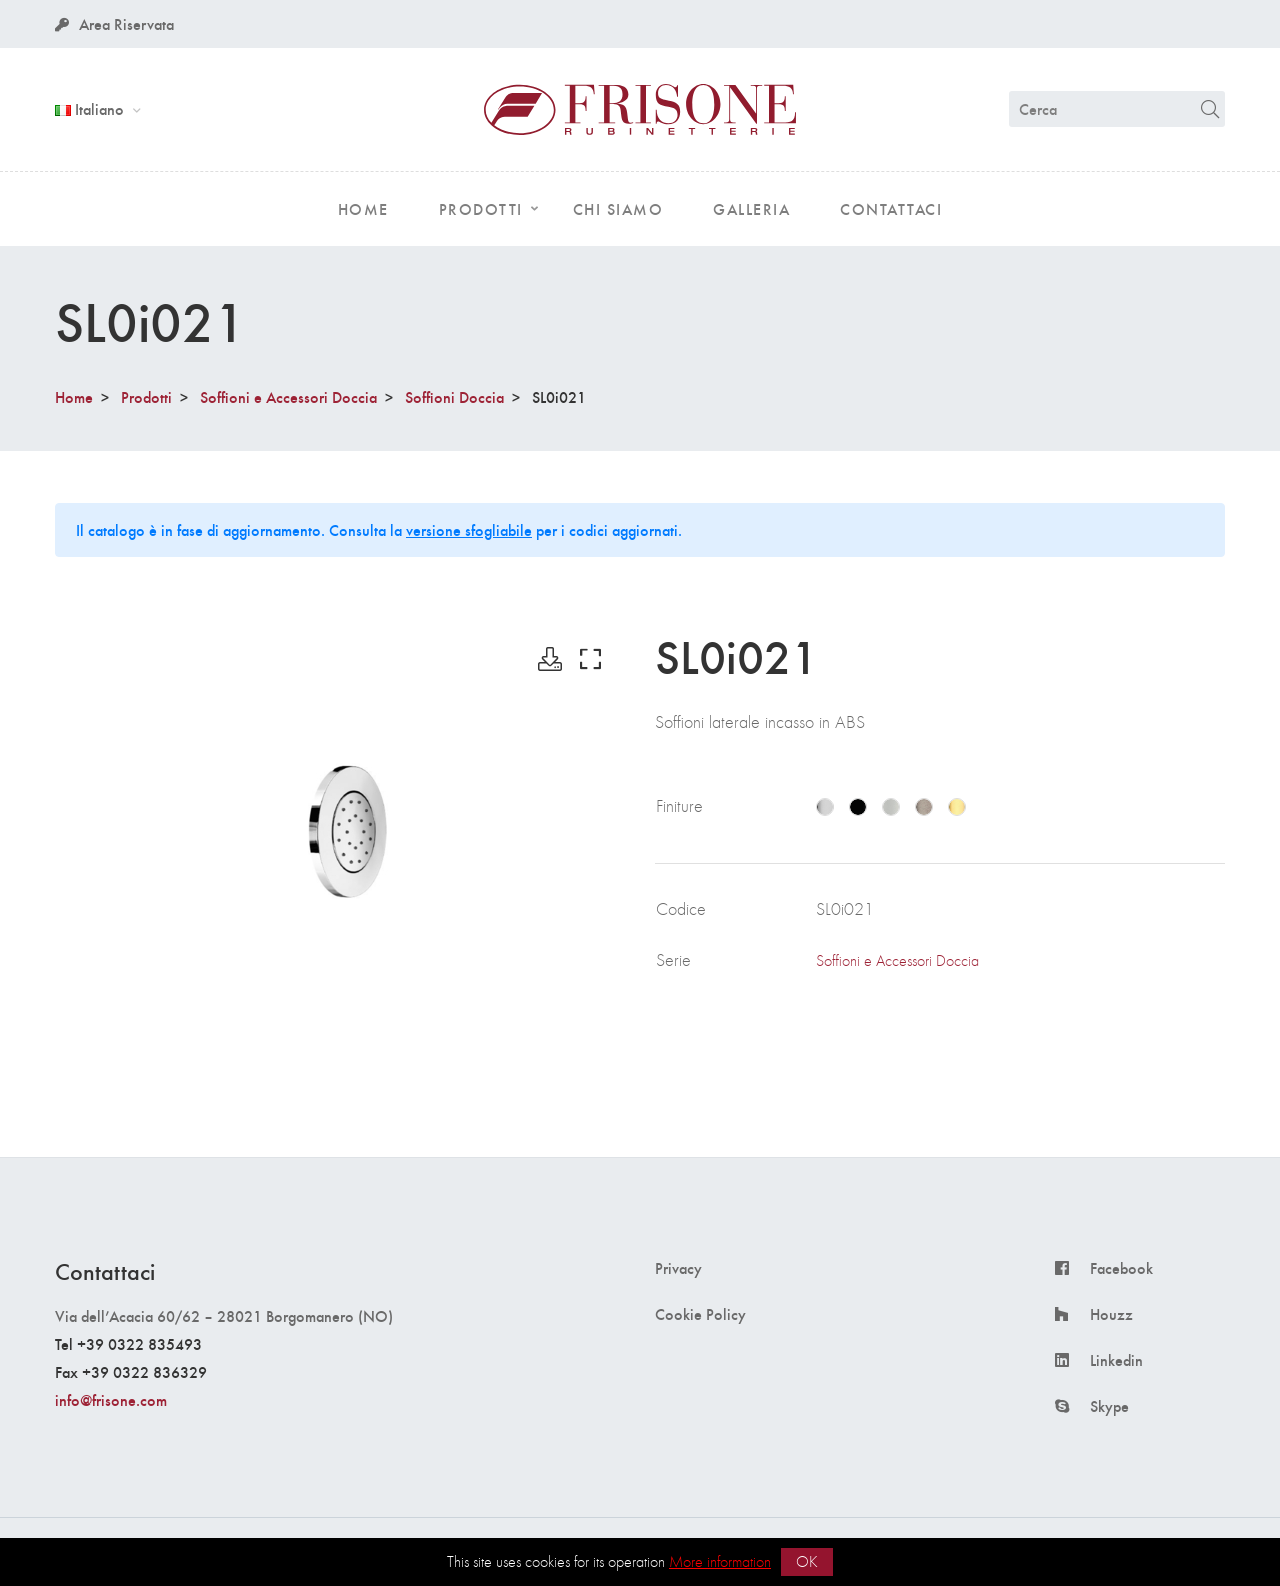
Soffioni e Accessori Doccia (288, 396)
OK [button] (807, 1561)
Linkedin (1116, 1360)
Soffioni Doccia (454, 396)
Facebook (1121, 1268)
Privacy (678, 1268)
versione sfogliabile (469, 529)
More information (720, 1561)
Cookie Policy (700, 1314)
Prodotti (146, 396)
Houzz (1111, 1314)
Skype (1109, 1406)
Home (74, 396)
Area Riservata (114, 23)
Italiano (91, 108)
